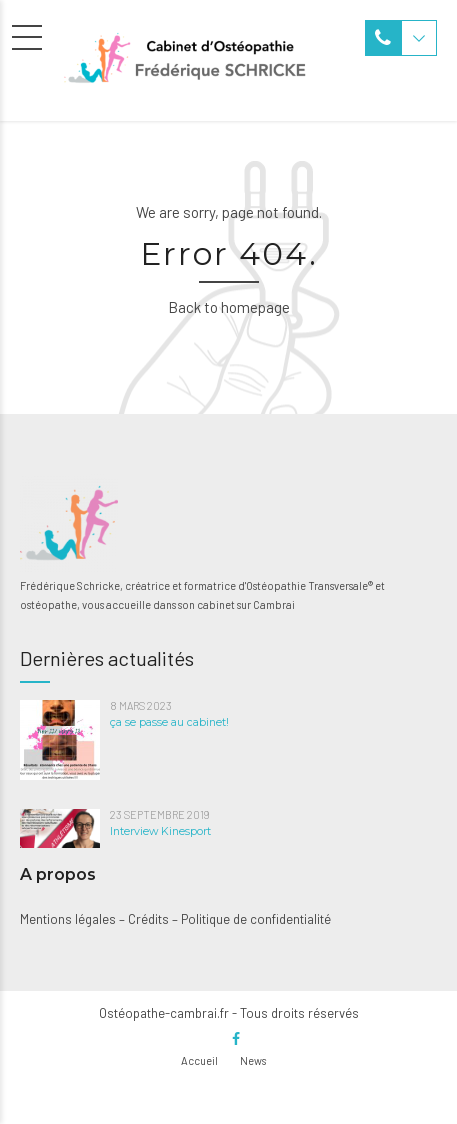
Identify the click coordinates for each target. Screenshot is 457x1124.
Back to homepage (229, 307)
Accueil (199, 1060)
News (253, 1060)
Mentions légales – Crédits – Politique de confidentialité (175, 919)
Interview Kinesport (160, 831)
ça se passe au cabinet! (169, 722)
